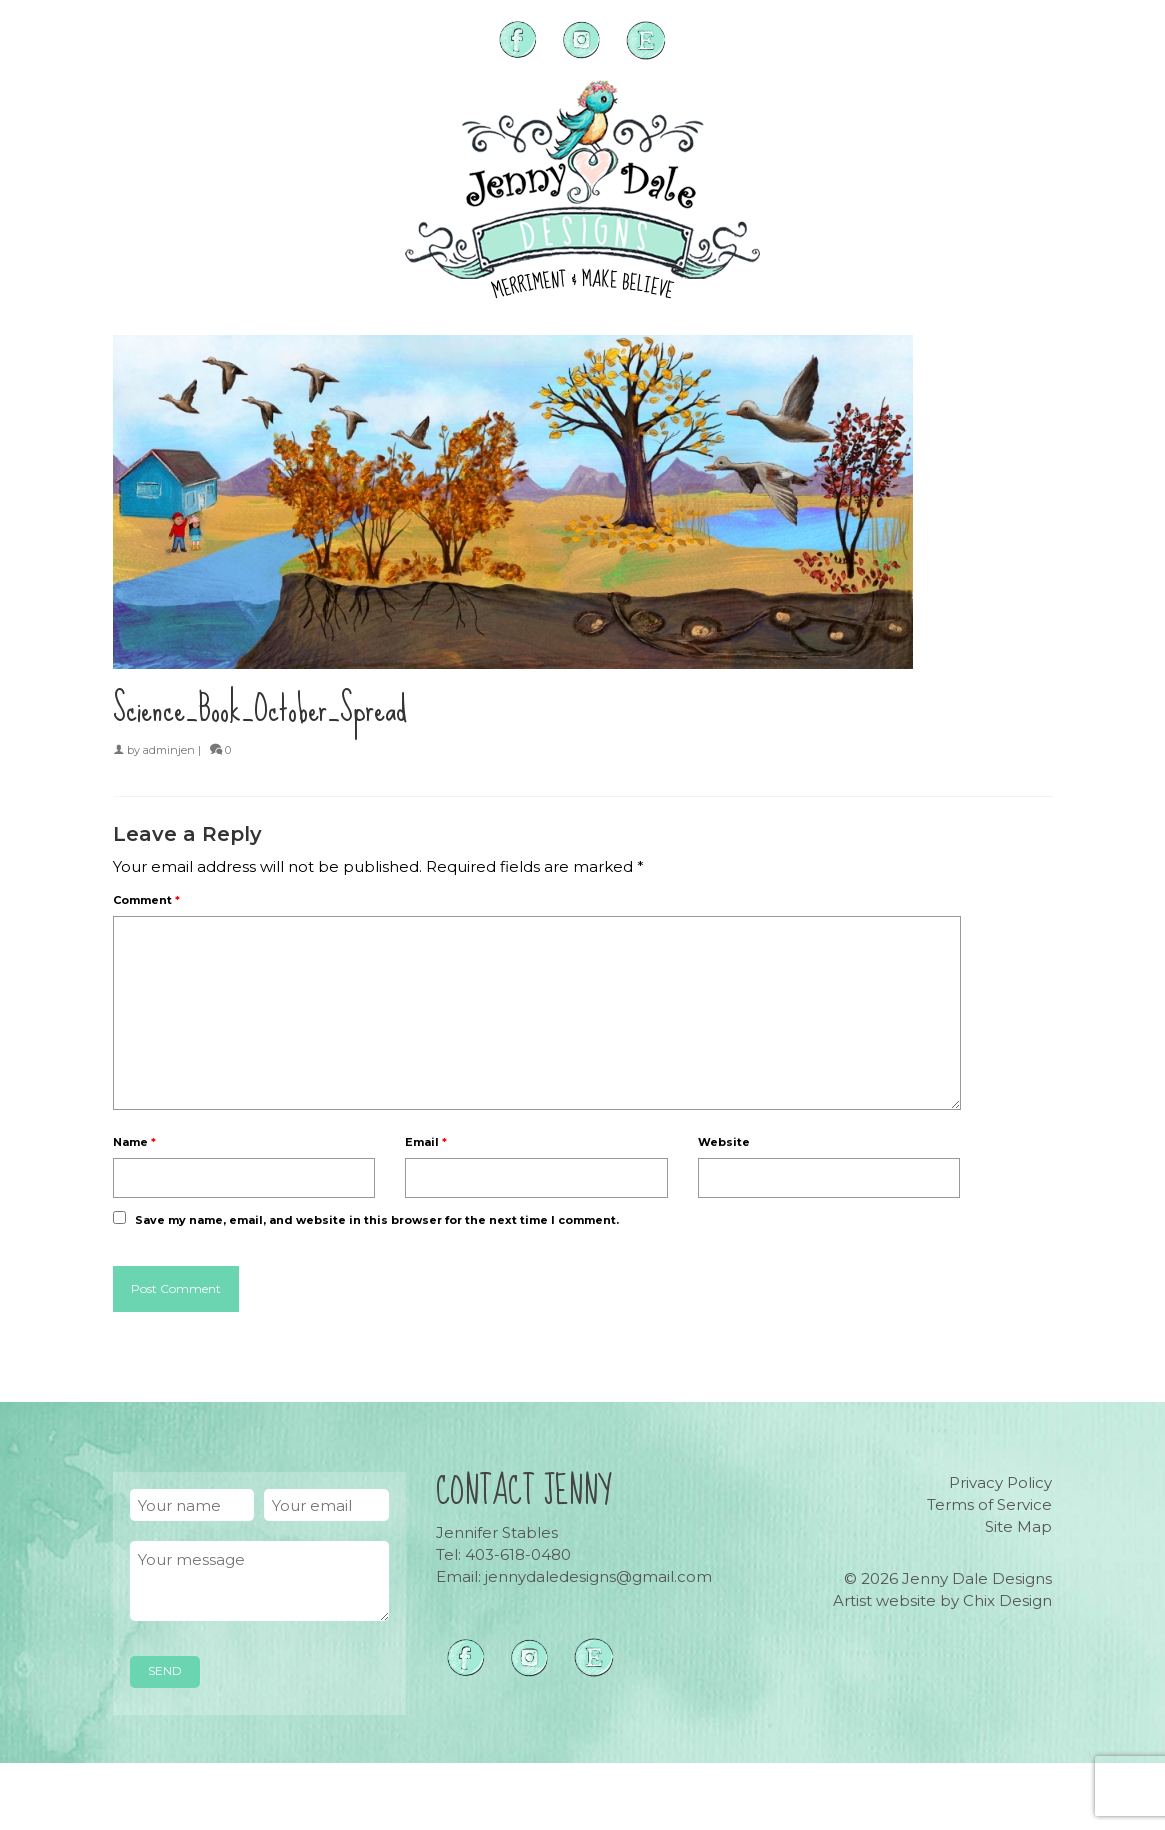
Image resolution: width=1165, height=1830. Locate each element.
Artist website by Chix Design (942, 1600)
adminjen (169, 750)
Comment (146, 900)
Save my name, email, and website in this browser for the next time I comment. (377, 1220)
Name (134, 1142)
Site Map (1018, 1526)
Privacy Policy (1000, 1482)
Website (724, 1142)
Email (426, 1142)
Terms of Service (989, 1504)
